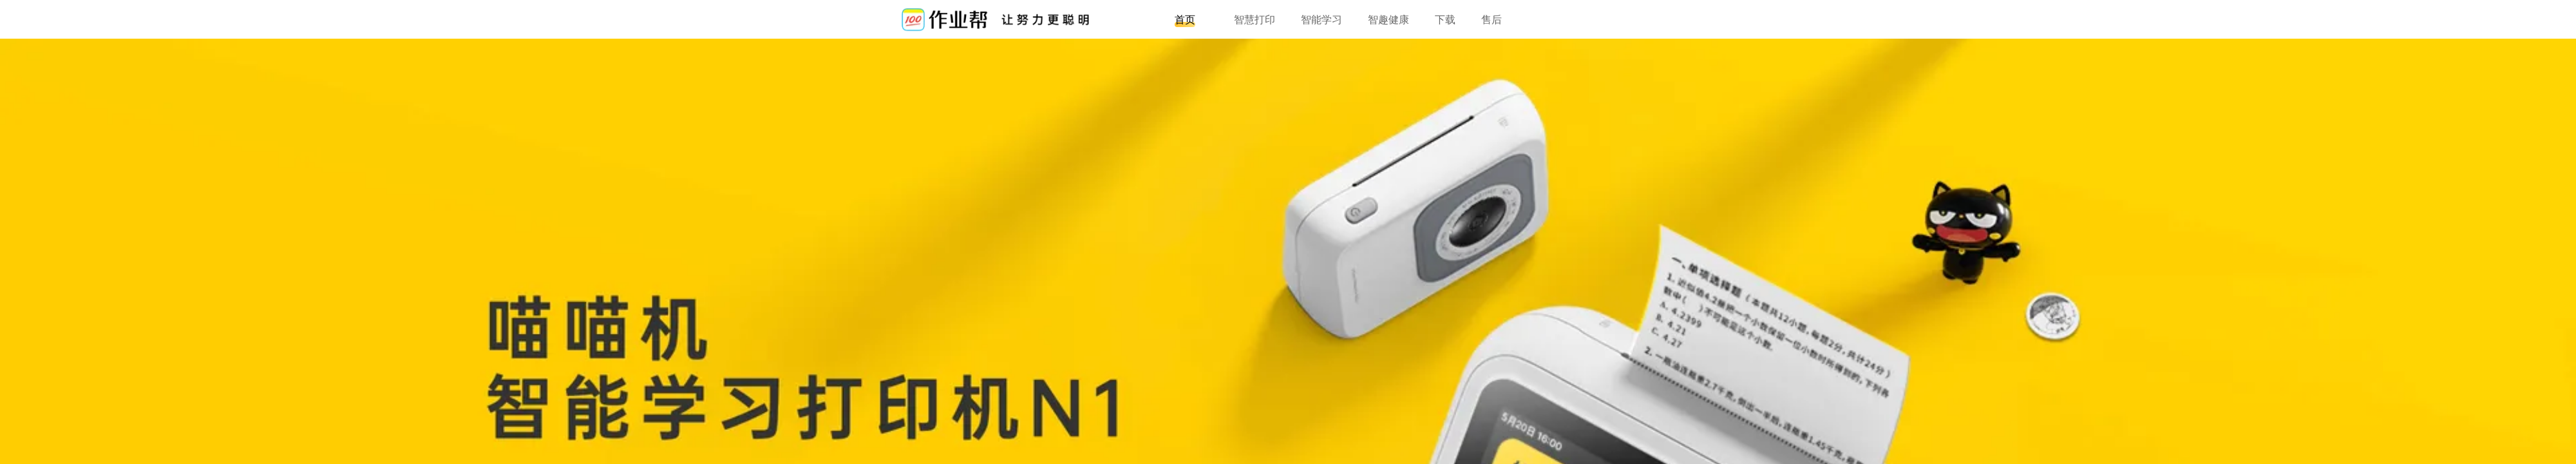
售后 (1491, 19)
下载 (1445, 19)
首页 (1185, 19)
